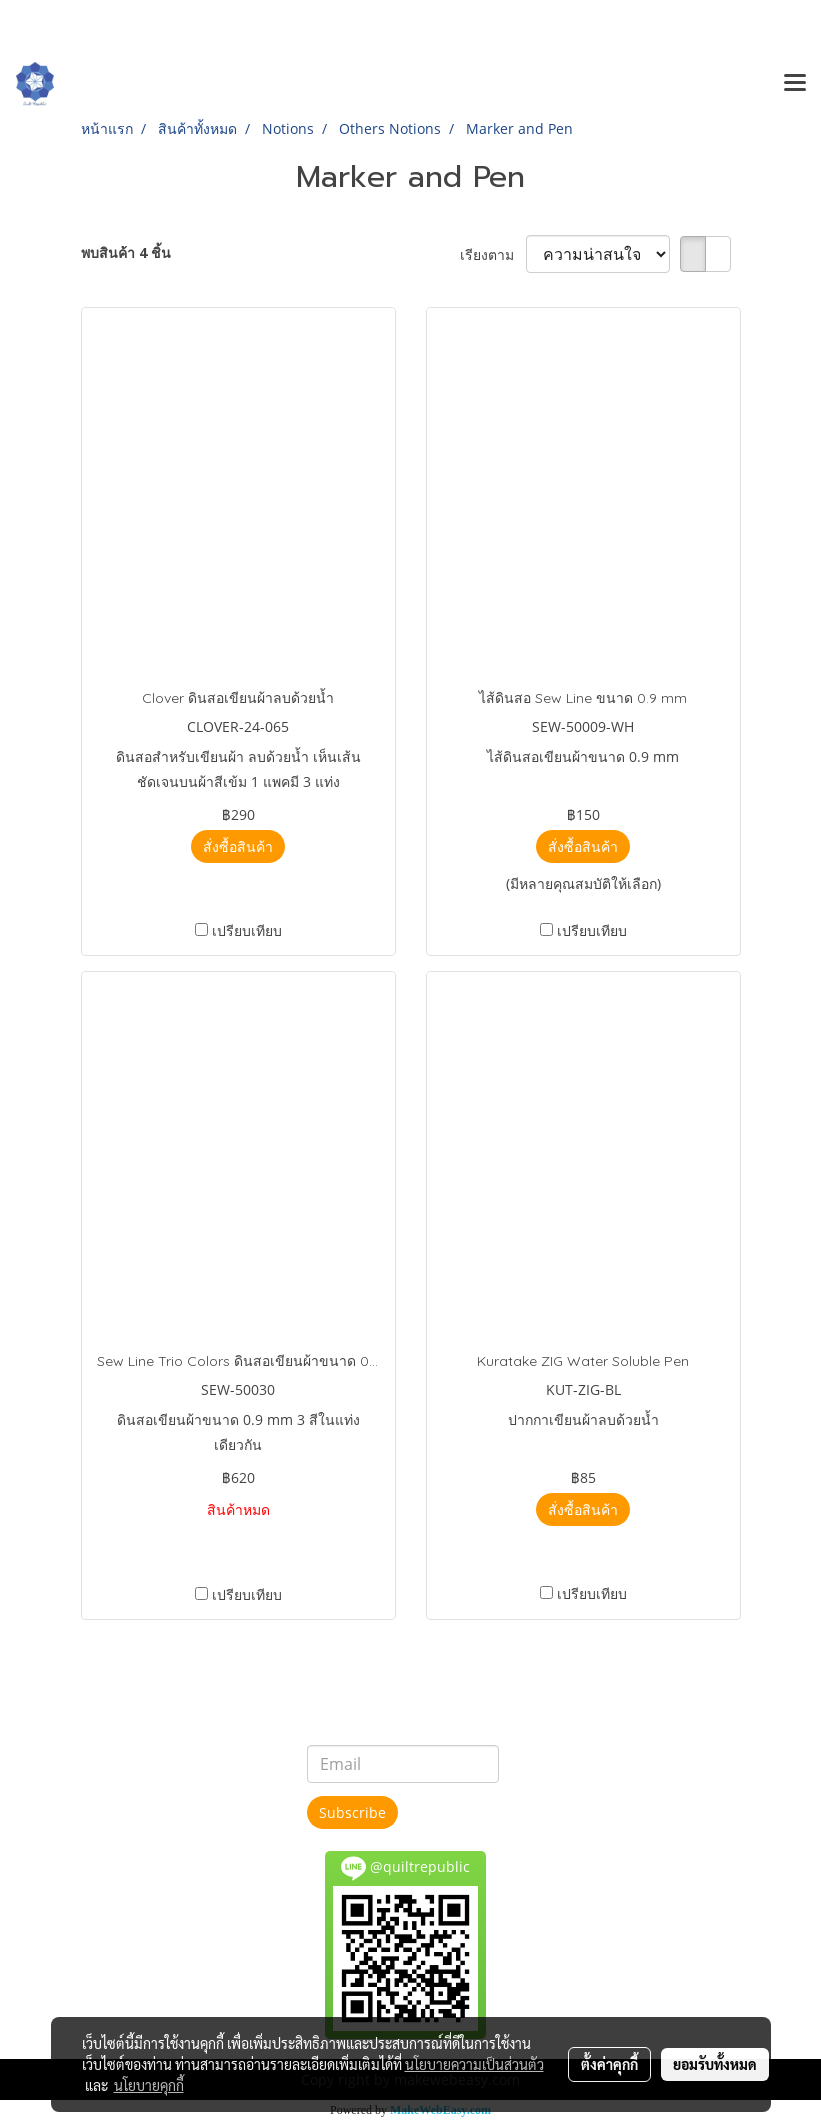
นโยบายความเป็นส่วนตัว (474, 2064)
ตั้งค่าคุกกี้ (609, 2064)
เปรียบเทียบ (247, 930)
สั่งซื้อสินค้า (238, 846)
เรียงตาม (493, 254)
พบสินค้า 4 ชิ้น (126, 252)
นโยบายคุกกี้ (149, 2085)
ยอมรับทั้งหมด (715, 2064)
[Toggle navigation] (795, 84)
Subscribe (352, 1812)
